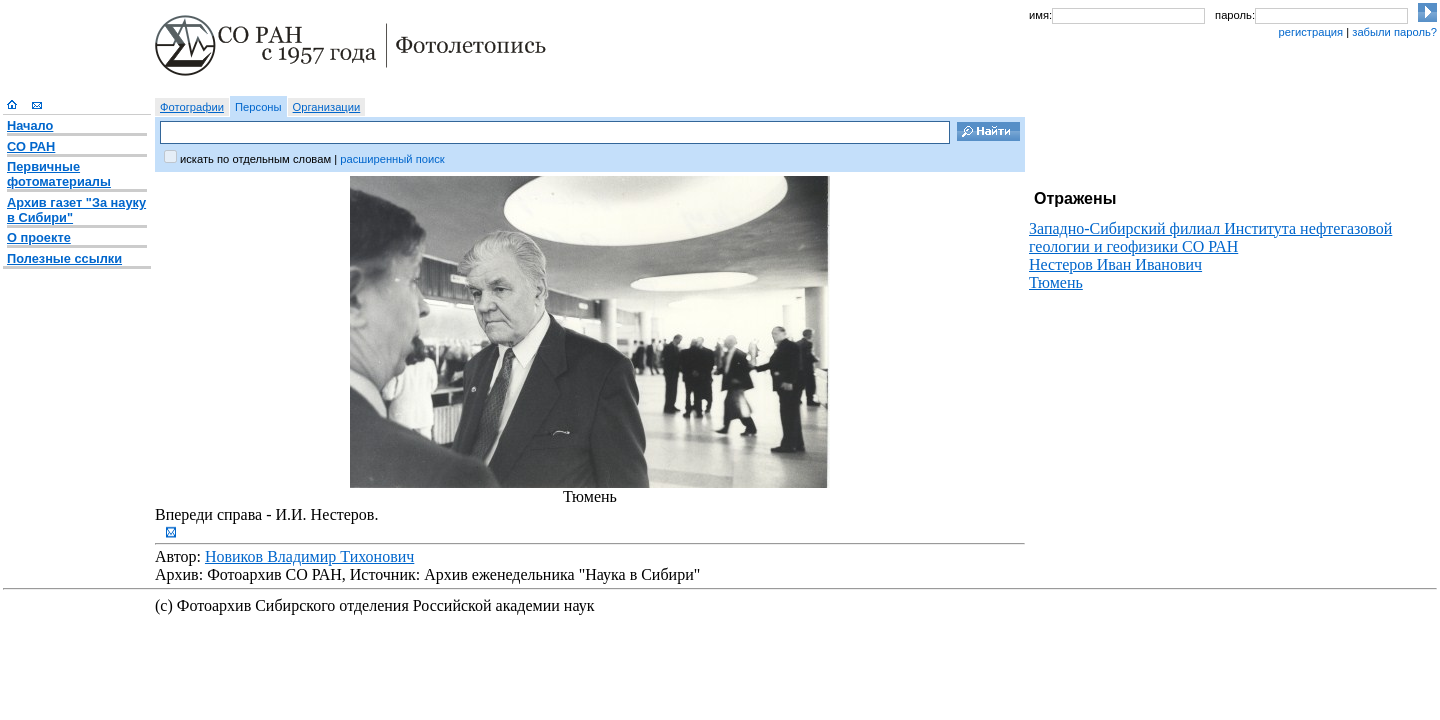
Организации (327, 107)
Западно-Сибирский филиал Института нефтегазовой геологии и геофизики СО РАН (1210, 237)
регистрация (1310, 32)
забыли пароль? (1394, 32)
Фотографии (192, 107)
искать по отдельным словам (255, 159)
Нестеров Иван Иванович (1115, 264)
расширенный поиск (392, 159)
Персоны (258, 107)
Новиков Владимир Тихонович (309, 556)
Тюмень (1056, 282)
